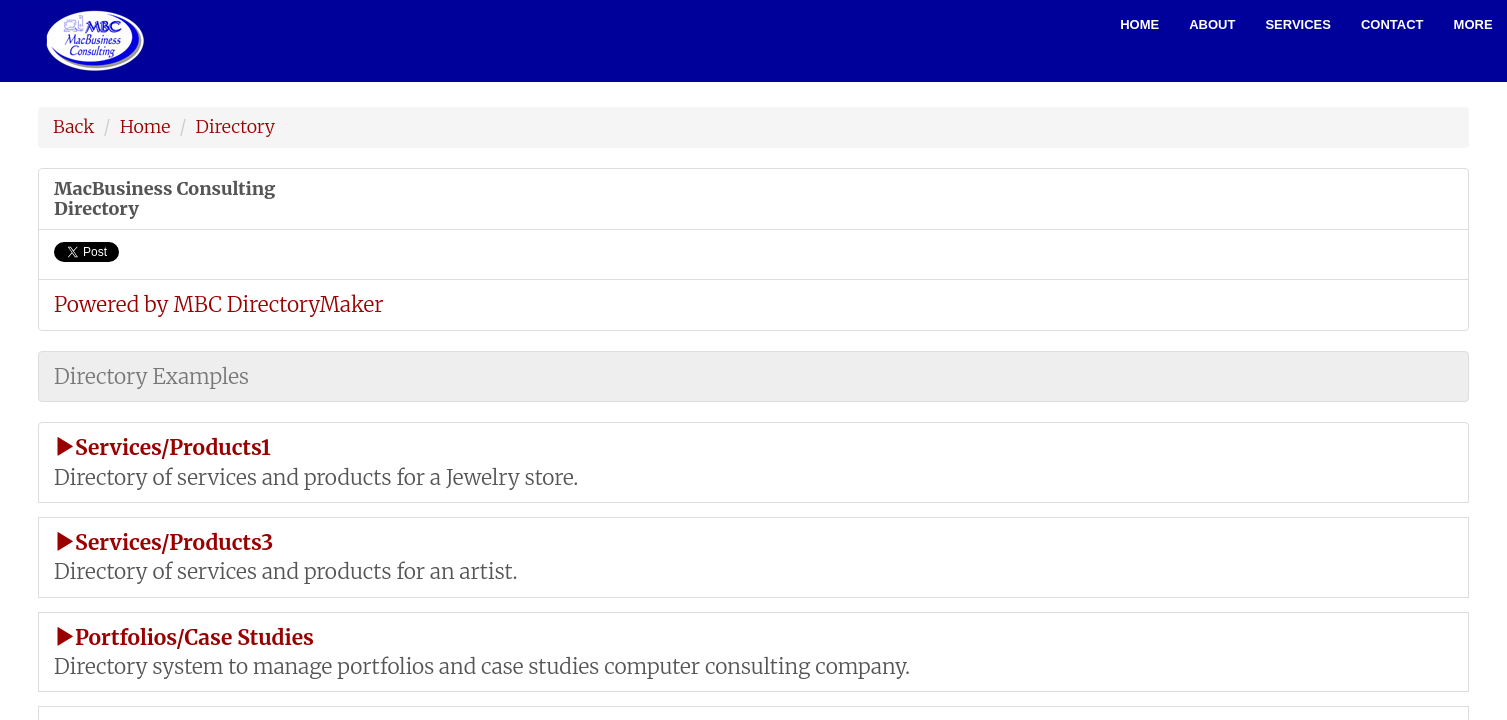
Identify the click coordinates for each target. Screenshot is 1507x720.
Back (73, 126)
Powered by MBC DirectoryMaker (218, 304)
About (1212, 24)
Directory (236, 126)
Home (1139, 24)
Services (1298, 24)
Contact (1392, 24)
